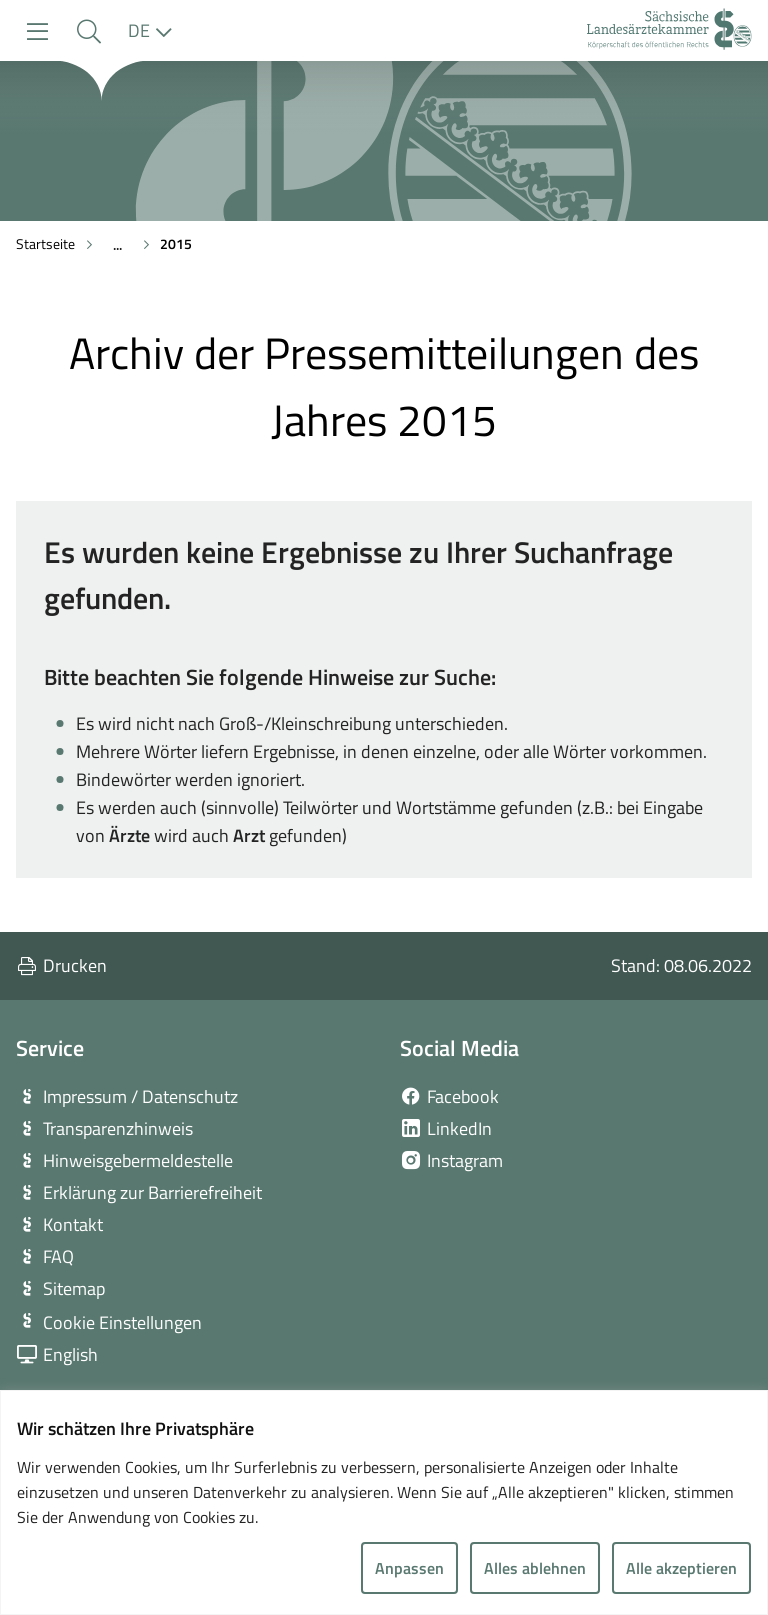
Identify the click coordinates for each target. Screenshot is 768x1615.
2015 (176, 243)
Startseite (45, 243)
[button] (88, 31)
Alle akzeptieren (681, 1568)
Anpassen (409, 1568)
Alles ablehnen (535, 1568)
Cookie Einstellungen (122, 1322)
